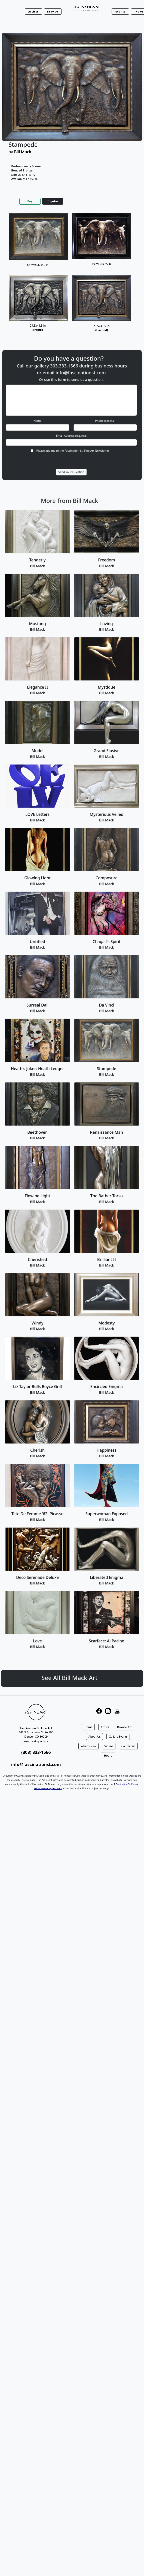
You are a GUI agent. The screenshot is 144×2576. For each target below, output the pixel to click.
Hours (108, 1756)
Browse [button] (52, 11)
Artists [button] (33, 11)
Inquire (52, 201)
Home (88, 1727)
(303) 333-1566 (36, 1752)
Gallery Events (118, 1737)
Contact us (128, 1746)
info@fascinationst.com (36, 1764)
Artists (105, 1727)
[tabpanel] (72, 277)
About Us (94, 1737)
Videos (108, 1746)
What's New (88, 1746)
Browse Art (124, 1727)
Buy (30, 201)
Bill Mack (22, 152)
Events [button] (120, 11)
